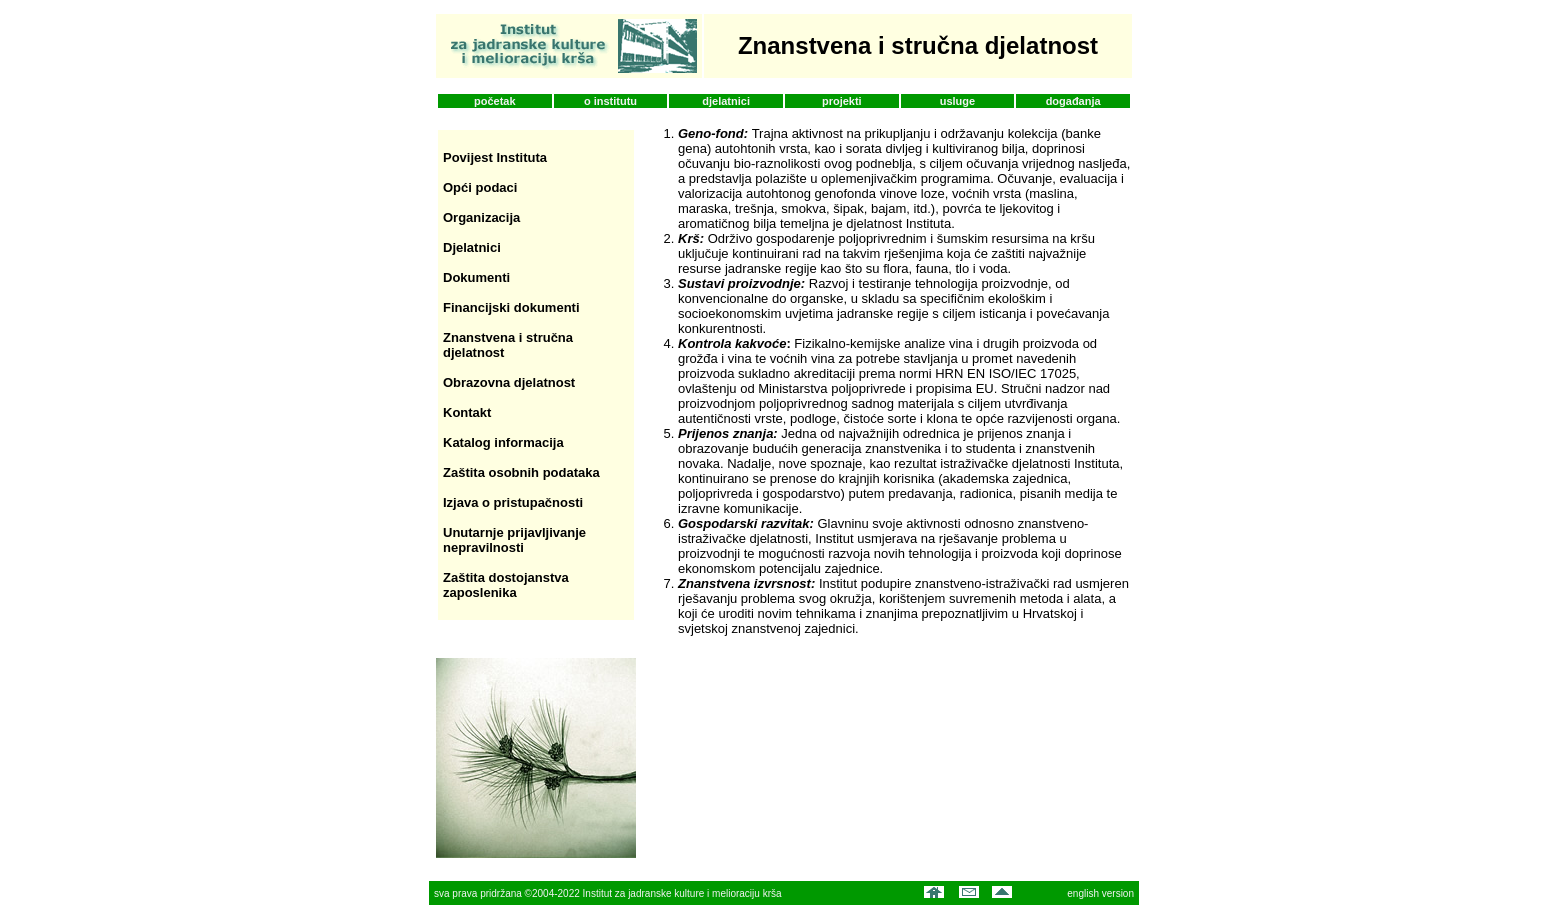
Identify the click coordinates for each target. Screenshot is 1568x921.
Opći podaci (480, 187)
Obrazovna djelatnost (509, 382)
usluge (957, 101)
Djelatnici (472, 247)
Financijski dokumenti (511, 307)
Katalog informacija (503, 442)
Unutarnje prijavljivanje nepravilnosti (514, 540)
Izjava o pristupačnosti (513, 502)
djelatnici (726, 101)
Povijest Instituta (495, 157)
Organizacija (481, 217)
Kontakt (467, 412)
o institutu (610, 101)
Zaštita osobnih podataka (521, 472)
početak (495, 101)
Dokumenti (476, 277)
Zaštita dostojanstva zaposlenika (506, 585)
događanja (1073, 101)
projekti (842, 101)
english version (1100, 893)
